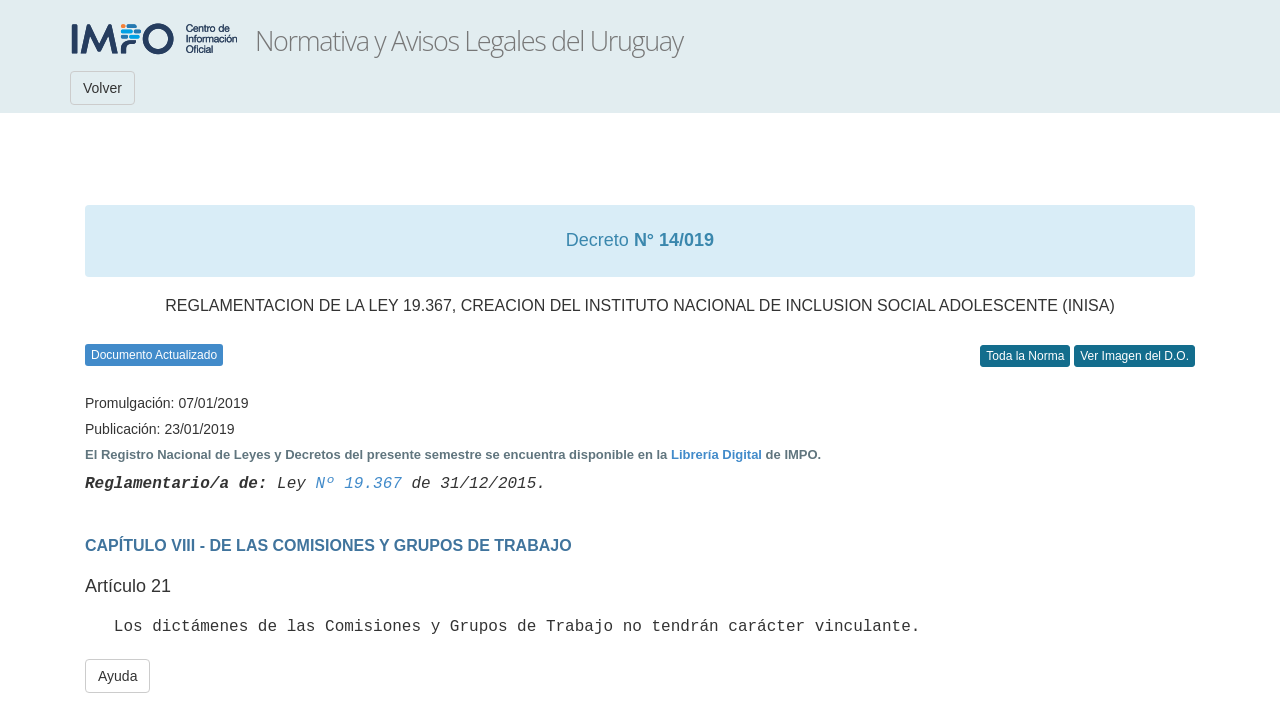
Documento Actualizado (154, 355)
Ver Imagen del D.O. (1134, 356)
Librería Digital (716, 454)
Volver (102, 88)
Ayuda (117, 676)
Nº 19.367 (358, 484)
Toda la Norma (1025, 356)
